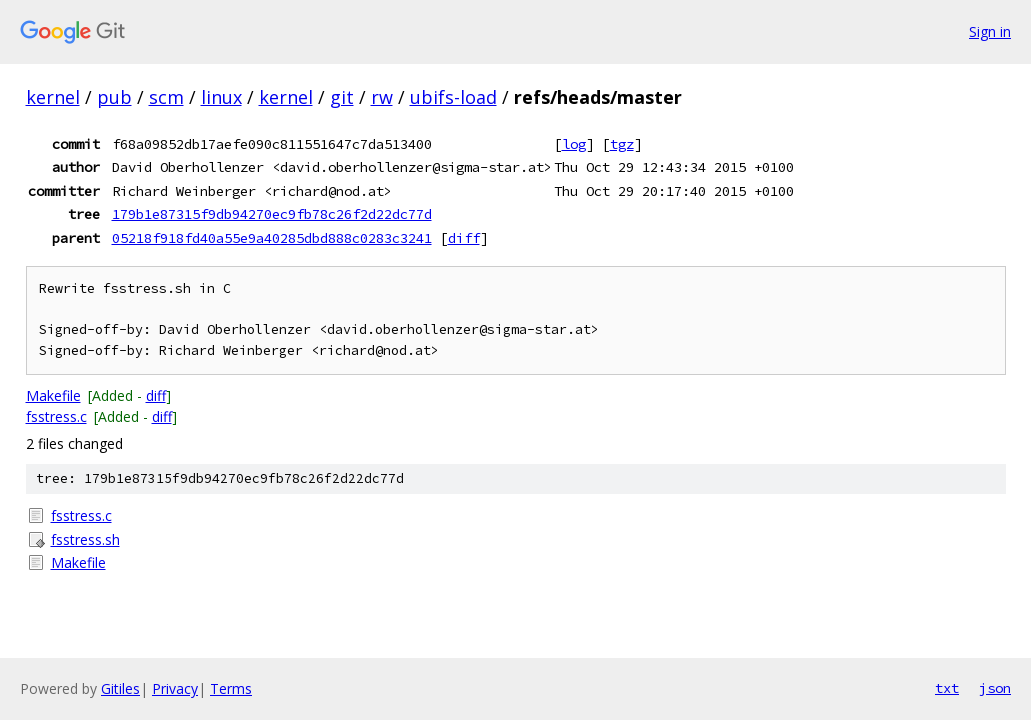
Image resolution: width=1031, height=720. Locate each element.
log (574, 144)
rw (382, 97)
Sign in (990, 31)
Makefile (53, 395)
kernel (53, 97)
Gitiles (120, 688)
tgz (622, 144)
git (342, 97)
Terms (231, 688)
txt (947, 688)
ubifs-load (453, 97)
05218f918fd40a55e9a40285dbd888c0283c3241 (272, 238)
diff (464, 238)
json (995, 688)
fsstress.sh (85, 539)
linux (221, 97)
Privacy (175, 688)
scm (166, 97)
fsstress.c (56, 416)
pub (114, 97)
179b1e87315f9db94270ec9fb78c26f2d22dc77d (272, 214)
